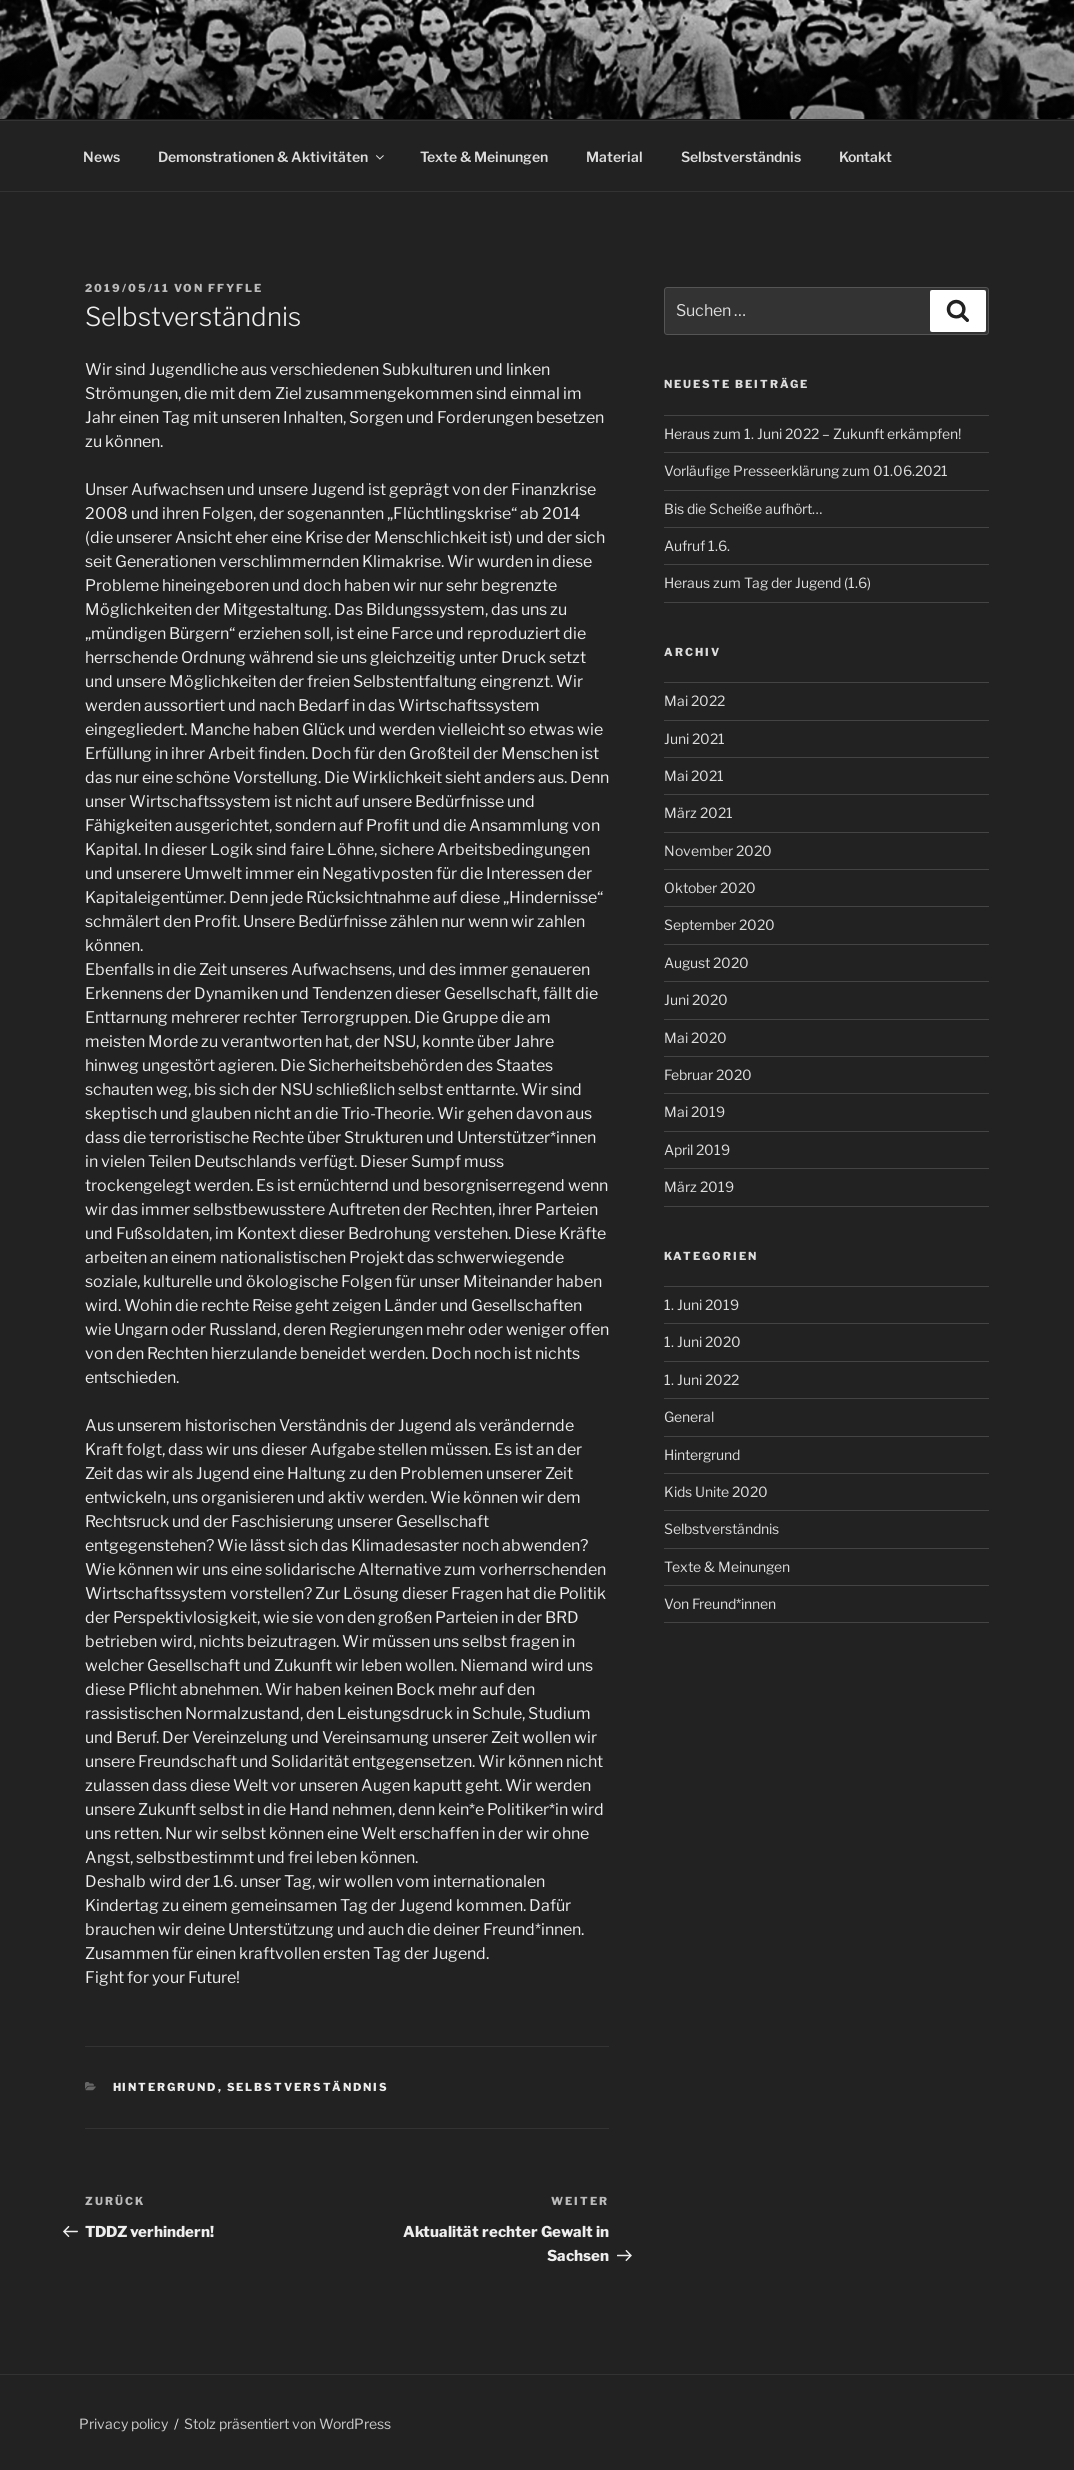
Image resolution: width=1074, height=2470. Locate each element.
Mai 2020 (695, 1037)
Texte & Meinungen (484, 156)
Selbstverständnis (741, 156)
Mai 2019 (694, 1111)
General (689, 1416)
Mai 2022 (694, 700)
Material (614, 156)
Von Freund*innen (720, 1603)
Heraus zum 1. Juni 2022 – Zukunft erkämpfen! (812, 433)
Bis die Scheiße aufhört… (743, 508)
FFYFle (235, 288)
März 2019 (699, 1186)
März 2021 (698, 812)
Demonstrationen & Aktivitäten (272, 156)
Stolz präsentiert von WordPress (287, 2423)
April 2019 (697, 1149)
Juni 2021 (694, 738)
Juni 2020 (696, 999)
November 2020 (718, 850)
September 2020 (719, 924)
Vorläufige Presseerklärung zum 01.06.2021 (806, 470)
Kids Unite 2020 (716, 1491)
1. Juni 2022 (701, 1379)
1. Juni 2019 (701, 1304)
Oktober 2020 (710, 887)
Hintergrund (165, 2087)
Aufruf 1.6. (697, 545)
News (101, 156)
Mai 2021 (694, 775)
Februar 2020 (708, 1074)
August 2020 (706, 962)
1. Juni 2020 (702, 1341)
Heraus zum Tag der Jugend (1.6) (767, 582)
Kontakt (865, 156)
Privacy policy (123, 2423)
